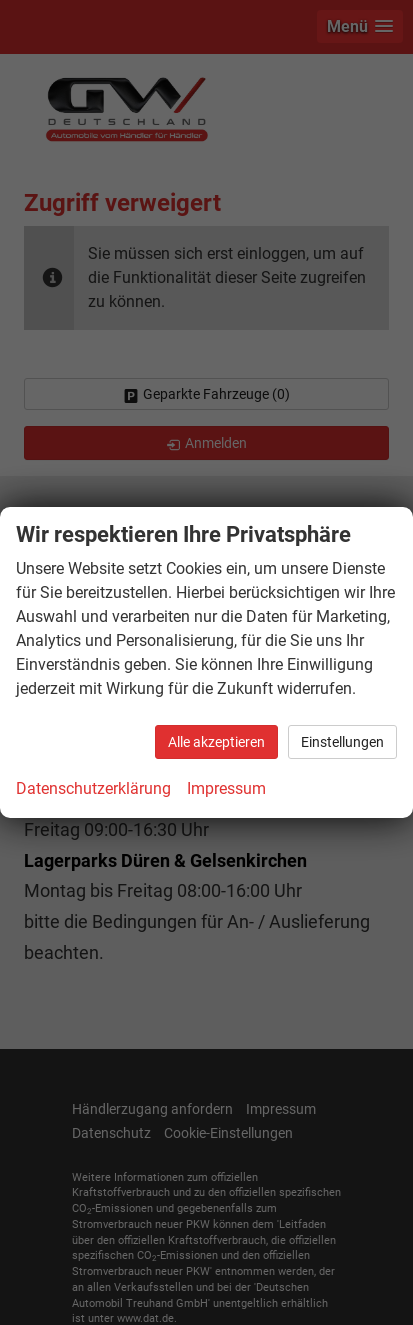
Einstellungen (342, 742)
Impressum (226, 788)
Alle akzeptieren (216, 742)
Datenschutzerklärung (93, 788)
